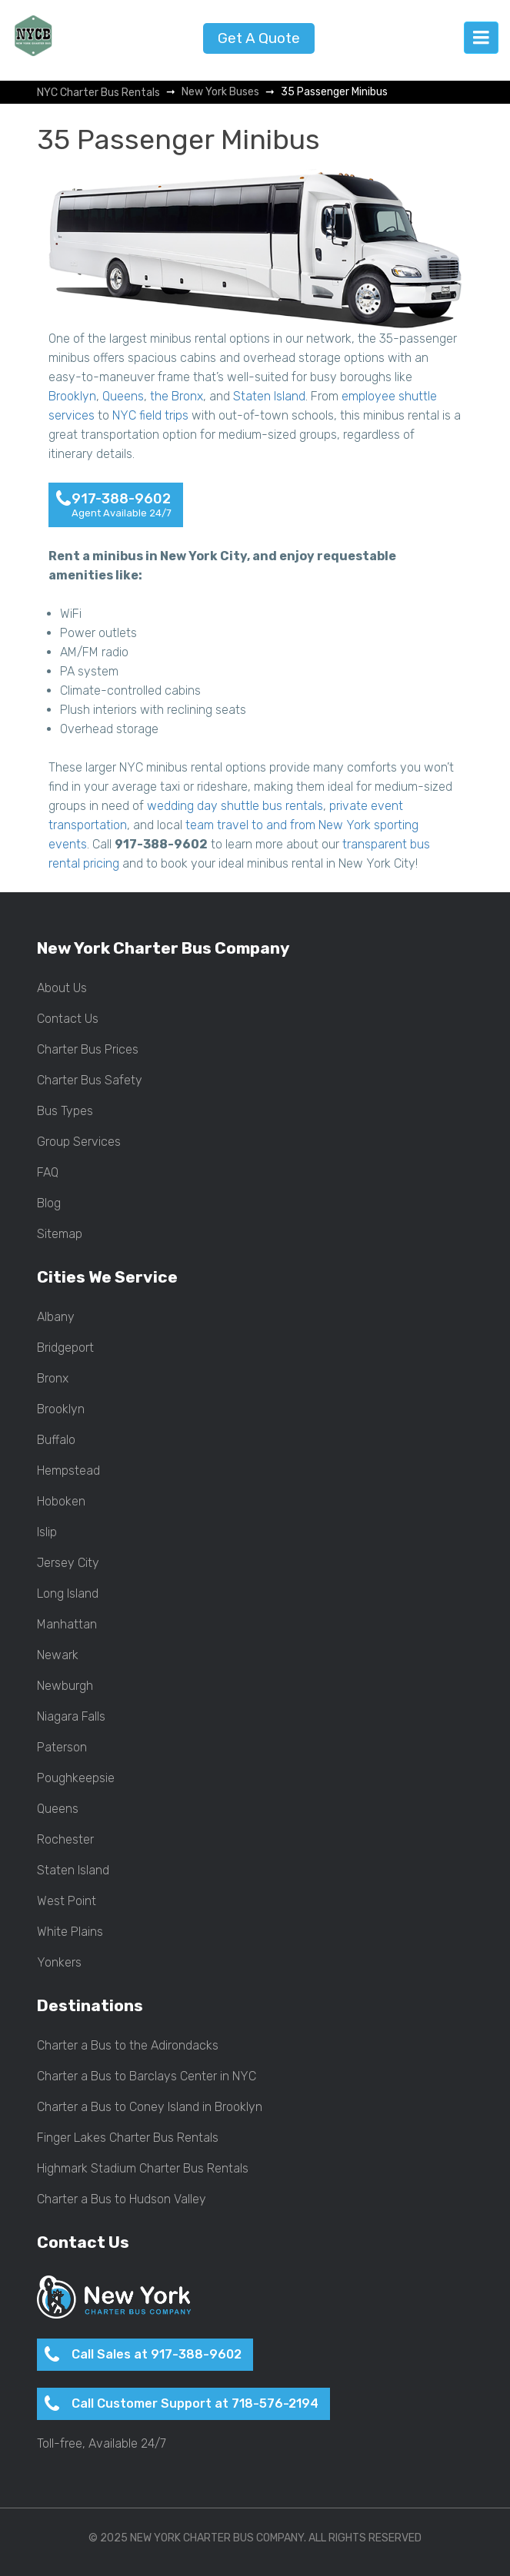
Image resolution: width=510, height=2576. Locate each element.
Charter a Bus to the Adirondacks (127, 2046)
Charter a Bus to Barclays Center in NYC (146, 2076)
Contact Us (67, 1019)
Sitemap (59, 1234)
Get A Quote (259, 38)
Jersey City (68, 1563)
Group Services (79, 1142)
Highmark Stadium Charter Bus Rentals (142, 2169)
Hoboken (61, 1502)
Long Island (67, 1594)
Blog (49, 1203)
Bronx (52, 1379)
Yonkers (59, 1963)
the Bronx (176, 396)
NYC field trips (150, 415)
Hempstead (68, 1471)
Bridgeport (65, 1348)
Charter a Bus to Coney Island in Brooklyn (149, 2107)
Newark (57, 1655)
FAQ (47, 1173)
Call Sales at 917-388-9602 (157, 2354)
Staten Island (269, 396)
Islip (47, 1532)
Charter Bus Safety (89, 1080)
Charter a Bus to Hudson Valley (121, 2199)
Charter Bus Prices (87, 1050)
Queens (123, 396)
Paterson (62, 1747)
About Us (62, 988)
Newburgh (65, 1686)
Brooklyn (72, 396)
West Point (66, 1901)
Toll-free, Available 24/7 (101, 2444)
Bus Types (65, 1111)
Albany (56, 1317)
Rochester (65, 1840)
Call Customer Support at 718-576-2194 (195, 2403)
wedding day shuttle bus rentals (235, 805)
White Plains (70, 1932)
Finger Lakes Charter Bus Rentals (127, 2138)
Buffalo (56, 1440)
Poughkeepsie (76, 1778)
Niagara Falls (71, 1717)
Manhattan (67, 1625)
